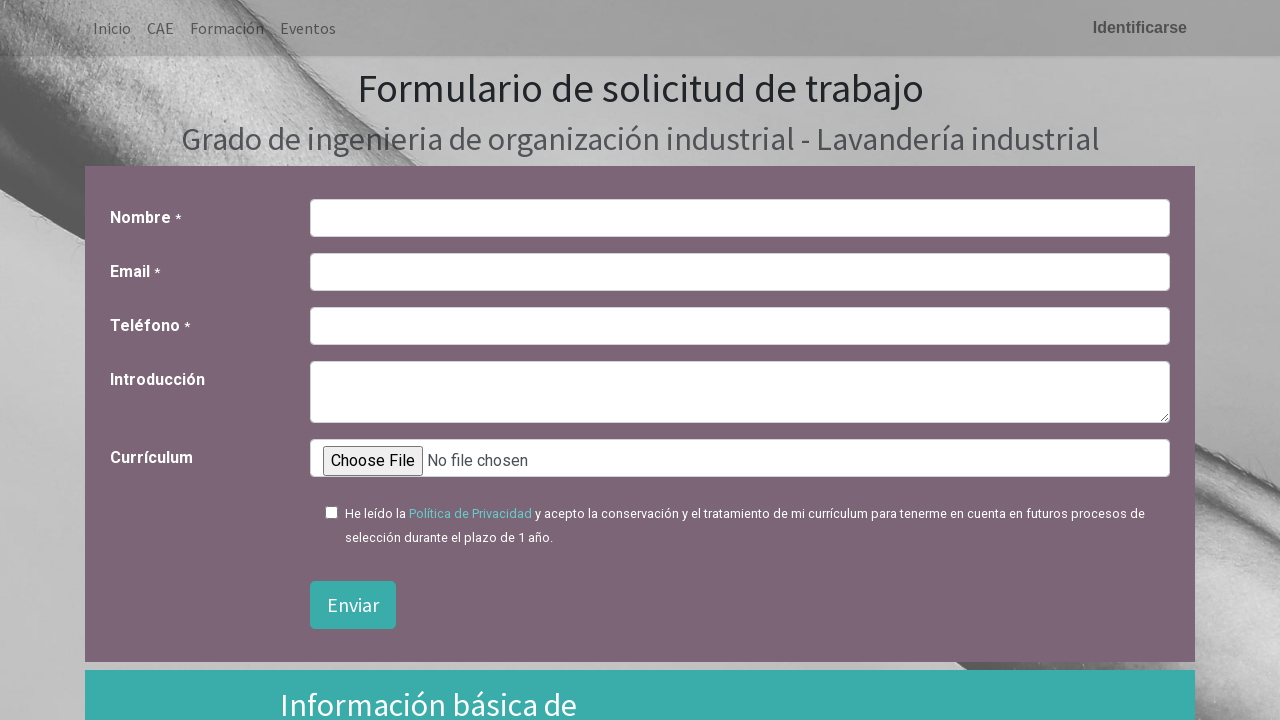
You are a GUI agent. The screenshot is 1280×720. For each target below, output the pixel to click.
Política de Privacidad (470, 513)
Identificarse (1140, 27)
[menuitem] (112, 28)
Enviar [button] (353, 604)
